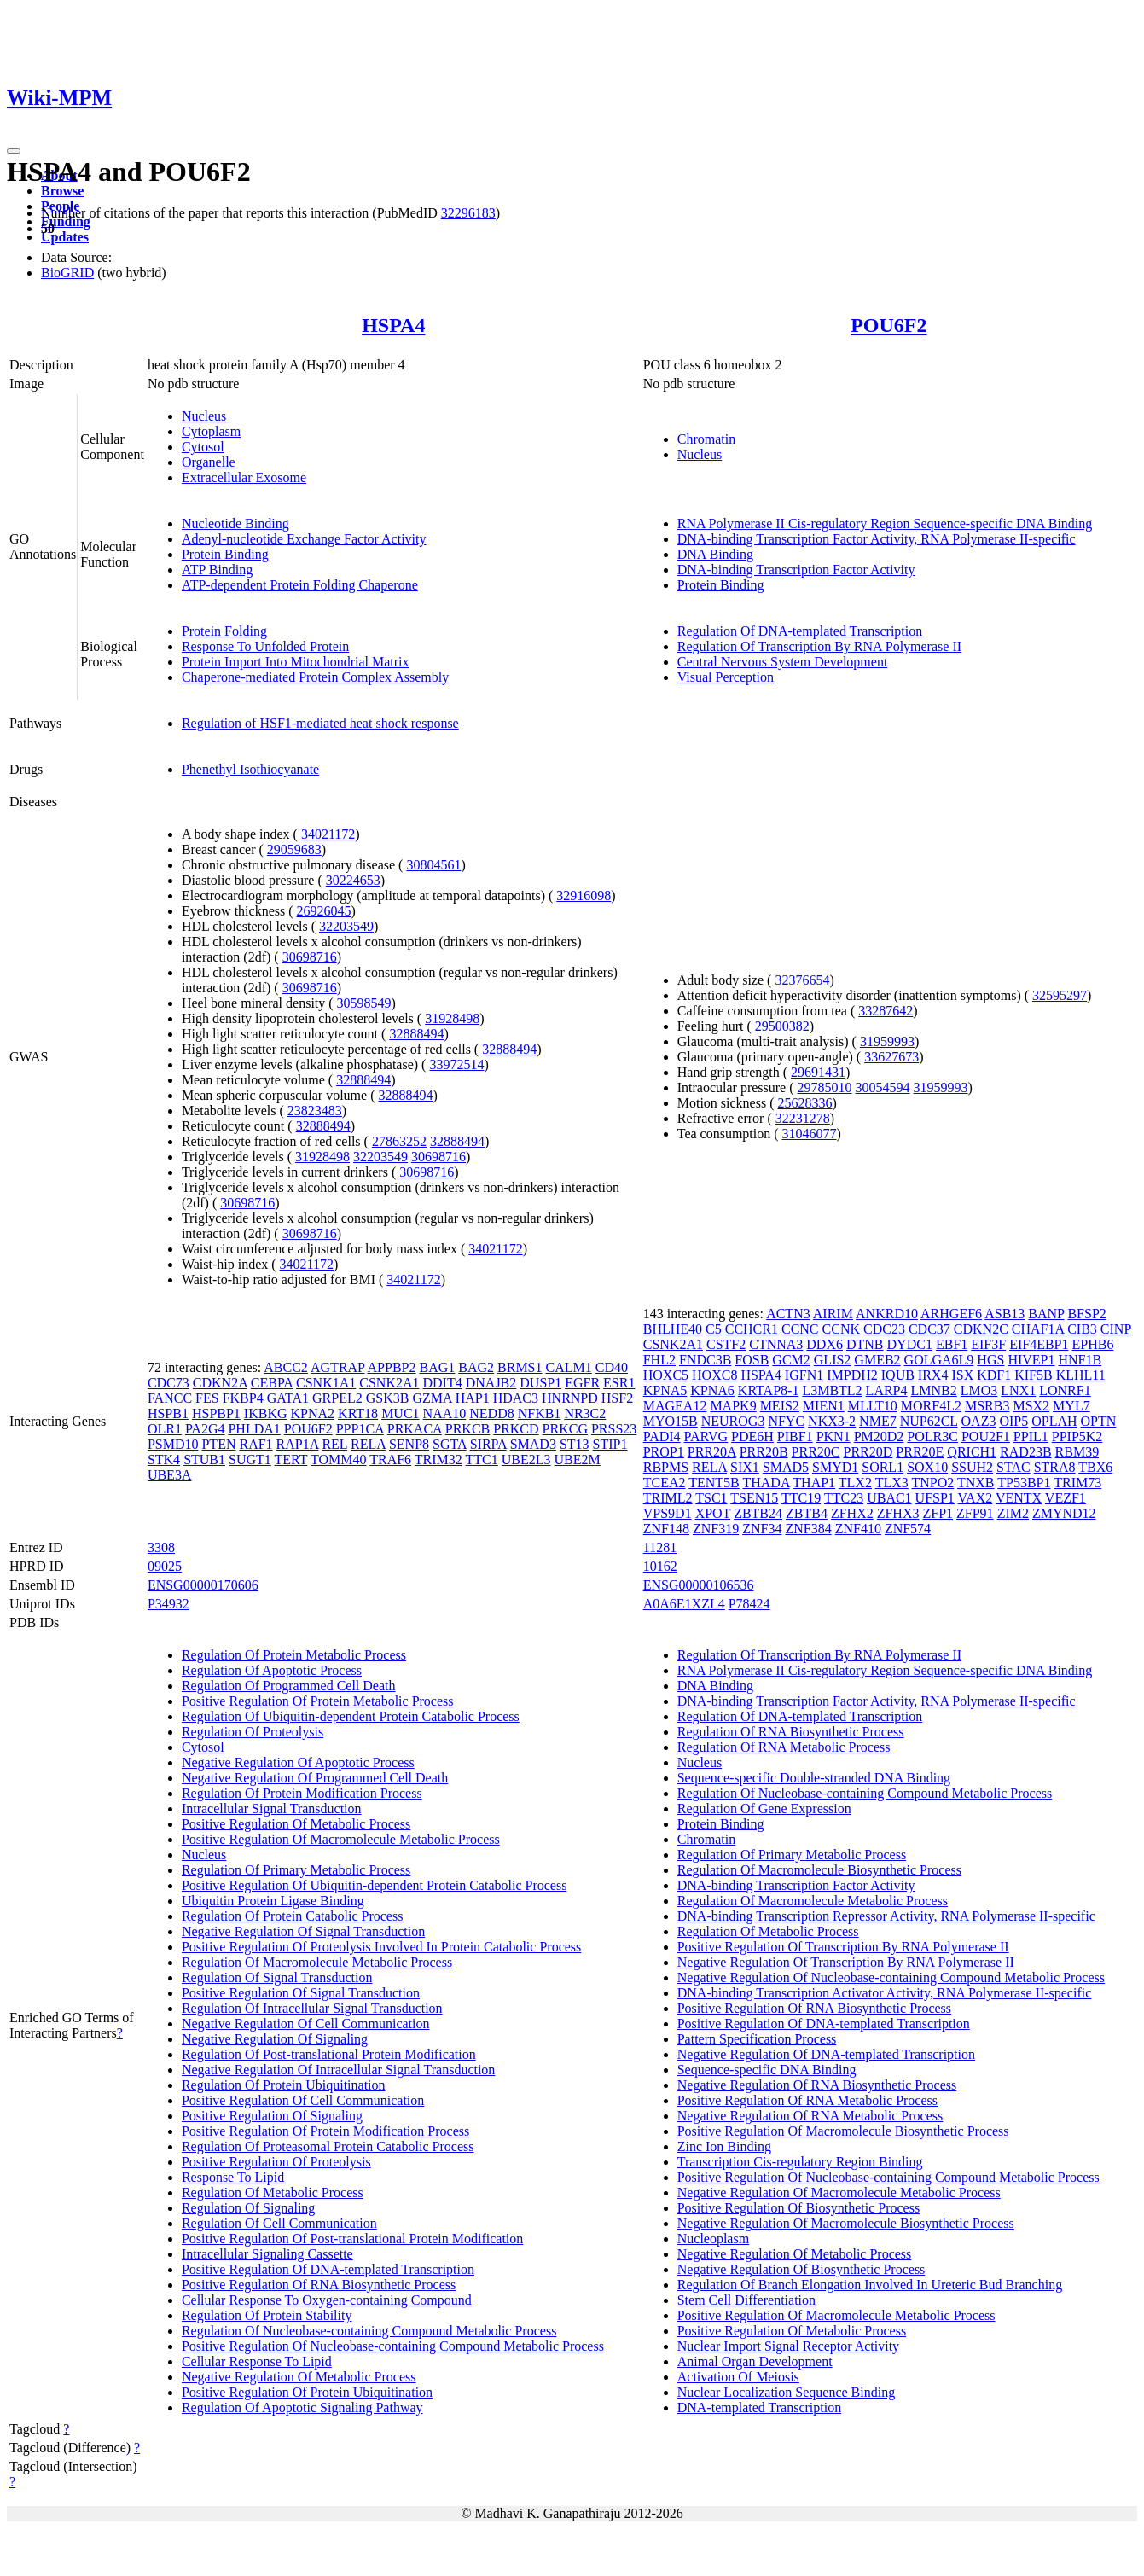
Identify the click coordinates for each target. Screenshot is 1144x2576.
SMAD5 (786, 1467)
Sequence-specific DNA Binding (767, 2069)
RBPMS (665, 1467)
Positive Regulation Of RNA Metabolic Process (807, 2100)
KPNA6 (712, 1390)
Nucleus (204, 416)
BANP (1046, 1313)
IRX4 (933, 1375)
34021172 (328, 834)
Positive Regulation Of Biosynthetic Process (798, 2208)
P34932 (168, 1603)
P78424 (749, 1603)
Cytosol (203, 446)
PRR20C (816, 1452)
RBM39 (1077, 1452)
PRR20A (712, 1452)
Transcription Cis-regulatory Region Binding (800, 2161)
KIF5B (1033, 1375)
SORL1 (882, 1467)
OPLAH (1054, 1421)
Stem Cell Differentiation (746, 2300)
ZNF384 (808, 1528)
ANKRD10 (887, 1313)
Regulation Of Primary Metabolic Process (296, 1870)
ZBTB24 (758, 1513)
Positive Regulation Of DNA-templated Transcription (328, 2269)
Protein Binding (225, 554)
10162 (660, 1566)
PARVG (706, 1436)
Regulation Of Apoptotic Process (272, 1670)
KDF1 (994, 1375)
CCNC (800, 1329)
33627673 (891, 1057)
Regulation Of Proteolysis (252, 1731)
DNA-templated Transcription (759, 2407)
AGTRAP (337, 1367)
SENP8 (409, 1444)
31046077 (809, 1133)
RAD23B (1025, 1452)
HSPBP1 (216, 1413)
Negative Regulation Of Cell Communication (306, 2023)
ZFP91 (975, 1513)
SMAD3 (533, 1444)
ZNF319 (716, 1528)
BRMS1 (519, 1367)
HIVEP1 (1031, 1359)
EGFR (582, 1382)
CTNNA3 (776, 1344)
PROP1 (663, 1452)
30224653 (353, 880)
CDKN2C (981, 1329)
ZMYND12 (1064, 1513)
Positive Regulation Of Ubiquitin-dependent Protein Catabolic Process (374, 1885)
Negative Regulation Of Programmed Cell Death (315, 1778)
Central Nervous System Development (782, 661)
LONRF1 (1064, 1390)
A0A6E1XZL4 (684, 1603)
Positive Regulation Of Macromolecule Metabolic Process (341, 1839)
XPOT (713, 1513)
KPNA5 (665, 1390)
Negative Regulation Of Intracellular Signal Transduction (338, 2069)
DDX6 (824, 1344)
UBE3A (170, 1475)
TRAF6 (390, 1459)
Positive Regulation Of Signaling (272, 2115)
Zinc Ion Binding (724, 2146)
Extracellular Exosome (244, 477)
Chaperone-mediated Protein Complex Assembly (315, 677)
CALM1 (569, 1367)
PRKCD (515, 1429)
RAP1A (297, 1444)
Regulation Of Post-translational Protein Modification (329, 2054)
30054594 (883, 1087)
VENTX (1019, 1498)
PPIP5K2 (1077, 1436)
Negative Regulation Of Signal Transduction (303, 1931)
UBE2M (578, 1459)
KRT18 (358, 1413)
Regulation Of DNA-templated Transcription (800, 631)
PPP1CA (360, 1429)
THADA (765, 1482)
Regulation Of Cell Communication (279, 2223)
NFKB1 (539, 1413)
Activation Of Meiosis (738, 2377)
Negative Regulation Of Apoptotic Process (298, 1762)
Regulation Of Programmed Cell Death (289, 1685)
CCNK (841, 1329)
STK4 (164, 1459)
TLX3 (892, 1482)
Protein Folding (224, 631)
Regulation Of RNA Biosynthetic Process (790, 1731)
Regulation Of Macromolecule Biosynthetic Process (819, 1870)
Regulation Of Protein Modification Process (302, 1793)
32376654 (802, 980)
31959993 (887, 1041)
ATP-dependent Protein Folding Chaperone (300, 585)
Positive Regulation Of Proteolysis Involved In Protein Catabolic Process (381, 1946)
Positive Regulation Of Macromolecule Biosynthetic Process (843, 2131)
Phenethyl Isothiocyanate (250, 769)
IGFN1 (804, 1375)
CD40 (611, 1367)
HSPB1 (168, 1413)
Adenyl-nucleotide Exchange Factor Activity (304, 539)
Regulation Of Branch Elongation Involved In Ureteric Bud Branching (869, 2284)
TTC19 (801, 1498)
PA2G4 (205, 1429)
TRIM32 (438, 1459)
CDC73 (168, 1382)
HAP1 (473, 1398)
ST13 (574, 1444)
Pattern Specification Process (757, 2039)
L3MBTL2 (832, 1390)
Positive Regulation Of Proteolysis (276, 2161)
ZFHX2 (852, 1513)
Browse (62, 190)
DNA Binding (715, 554)
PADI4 (662, 1436)
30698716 (309, 957)
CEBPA (272, 1382)
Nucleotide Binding (235, 523)
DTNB (865, 1344)
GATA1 (288, 1398)
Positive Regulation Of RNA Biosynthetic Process (319, 2284)
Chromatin (706, 439)
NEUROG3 (733, 1421)
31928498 (452, 1018)
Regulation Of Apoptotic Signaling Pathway (302, 2407)
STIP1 (610, 1444)
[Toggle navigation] (13, 151)
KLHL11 (1081, 1375)
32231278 (802, 1118)
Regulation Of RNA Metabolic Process (784, 1747)
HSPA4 (393, 325)
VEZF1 (1065, 1498)
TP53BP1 (1023, 1482)
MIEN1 (824, 1405)
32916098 (583, 895)
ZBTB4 (807, 1513)
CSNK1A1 (326, 1382)
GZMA (431, 1398)
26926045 (324, 911)
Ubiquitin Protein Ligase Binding (273, 1900)
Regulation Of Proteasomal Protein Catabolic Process (328, 2146)
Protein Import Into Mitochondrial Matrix (295, 661)
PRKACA (414, 1429)
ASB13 (1004, 1313)
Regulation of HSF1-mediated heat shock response (320, 723)
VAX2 (975, 1498)
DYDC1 (909, 1344)
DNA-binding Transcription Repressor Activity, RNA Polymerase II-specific (886, 1916)
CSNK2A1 (389, 1382)
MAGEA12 (675, 1405)
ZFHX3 (898, 1513)
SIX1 (744, 1467)
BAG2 (476, 1367)
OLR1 (165, 1429)
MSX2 (1031, 1405)
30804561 (433, 865)
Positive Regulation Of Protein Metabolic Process (318, 1701)
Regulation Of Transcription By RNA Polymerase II (819, 646)
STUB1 (204, 1459)
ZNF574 (908, 1528)
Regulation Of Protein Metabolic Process (294, 1655)
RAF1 (255, 1444)
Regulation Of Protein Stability (267, 2315)
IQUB (898, 1375)
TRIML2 (668, 1498)
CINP (1115, 1329)
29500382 (782, 1026)
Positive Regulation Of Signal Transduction (301, 1993)
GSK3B (387, 1398)
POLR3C (932, 1436)
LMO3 (979, 1390)
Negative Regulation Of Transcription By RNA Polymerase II (845, 1962)
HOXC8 (714, 1375)
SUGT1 (250, 1459)
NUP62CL (929, 1421)
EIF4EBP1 (1038, 1344)
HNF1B (1079, 1359)
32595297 (1059, 995)
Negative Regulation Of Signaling (275, 2039)
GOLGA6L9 (939, 1359)
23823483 (314, 1110)
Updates (65, 237)
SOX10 (927, 1467)
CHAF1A (1038, 1329)
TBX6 (1095, 1467)
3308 (161, 1547)
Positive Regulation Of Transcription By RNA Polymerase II (843, 1946)
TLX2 (855, 1482)
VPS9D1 (667, 1513)
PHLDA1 (254, 1429)
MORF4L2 (931, 1405)
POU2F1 (985, 1436)
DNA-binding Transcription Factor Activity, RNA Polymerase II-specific (876, 539)
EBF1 (951, 1344)
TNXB (976, 1482)
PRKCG (565, 1429)
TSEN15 (754, 1498)
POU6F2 (888, 325)
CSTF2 (726, 1344)
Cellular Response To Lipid (257, 2361)
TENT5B (714, 1482)
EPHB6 (1092, 1344)
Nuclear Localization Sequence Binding (786, 2392)
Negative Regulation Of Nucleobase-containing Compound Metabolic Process (891, 1977)
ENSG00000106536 (698, 1585)
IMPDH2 (852, 1375)
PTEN (218, 1444)
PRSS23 (613, 1429)
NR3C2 (585, 1413)
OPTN (1099, 1421)
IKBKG (265, 1413)
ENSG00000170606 (203, 1585)
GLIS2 (832, 1359)
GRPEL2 (337, 1398)
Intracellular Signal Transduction (272, 1808)
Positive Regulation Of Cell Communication (303, 2100)
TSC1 (711, 1498)
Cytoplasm (211, 431)
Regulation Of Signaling (248, 2208)
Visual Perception (725, 677)
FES (207, 1398)
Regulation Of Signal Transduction (277, 1977)
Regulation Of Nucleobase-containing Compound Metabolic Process (369, 2330)
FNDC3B (705, 1359)
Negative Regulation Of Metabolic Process (299, 2377)
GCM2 (791, 1359)
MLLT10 (872, 1405)
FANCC (170, 1398)
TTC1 (482, 1459)
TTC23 (843, 1498)
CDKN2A (220, 1382)
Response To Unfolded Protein (265, 646)
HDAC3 (515, 1398)
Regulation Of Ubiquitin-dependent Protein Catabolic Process (351, 1716)
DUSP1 (540, 1382)
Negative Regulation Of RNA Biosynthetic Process (817, 2085)
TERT (291, 1459)
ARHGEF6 (951, 1313)
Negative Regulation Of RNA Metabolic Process (810, 2115)
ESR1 (619, 1382)
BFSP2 (1086, 1313)
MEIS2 (779, 1405)
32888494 (416, 1033)
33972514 (456, 1064)
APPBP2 (392, 1367)
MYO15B (670, 1421)
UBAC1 (889, 1498)
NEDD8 (491, 1413)
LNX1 (1018, 1390)
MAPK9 (733, 1405)
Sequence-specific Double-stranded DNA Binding (813, 1778)
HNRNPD (570, 1398)
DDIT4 (442, 1382)
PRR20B (764, 1452)
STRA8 (1055, 1467)
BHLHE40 (672, 1329)
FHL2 (659, 1359)
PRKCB (467, 1429)
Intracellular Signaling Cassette (267, 2254)
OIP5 (1013, 1421)
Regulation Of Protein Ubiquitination (284, 2085)
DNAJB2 (491, 1382)
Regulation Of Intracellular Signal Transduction (312, 2008)
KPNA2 (313, 1413)
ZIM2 (1013, 1513)
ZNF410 (858, 1528)
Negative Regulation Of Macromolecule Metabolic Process (839, 2192)
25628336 (805, 1103)
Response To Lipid (233, 2177)
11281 (660, 1547)
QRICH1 (971, 1452)
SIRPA (488, 1444)
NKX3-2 (832, 1421)
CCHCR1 (751, 1329)
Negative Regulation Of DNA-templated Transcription (826, 2054)
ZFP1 (937, 1513)
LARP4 (887, 1390)
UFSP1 (935, 1498)
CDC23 (884, 1329)
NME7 (878, 1421)
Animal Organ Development (755, 2361)
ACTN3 (788, 1313)
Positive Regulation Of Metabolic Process (296, 1824)
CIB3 (1082, 1329)
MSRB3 (987, 1405)
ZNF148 (666, 1528)
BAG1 (437, 1367)
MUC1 (400, 1413)
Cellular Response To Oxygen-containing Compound (327, 2300)
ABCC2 (286, 1367)
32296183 (468, 213)
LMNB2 (934, 1390)
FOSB (752, 1359)
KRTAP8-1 (768, 1390)
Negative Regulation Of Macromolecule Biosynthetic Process (845, 2223)
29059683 (294, 849)
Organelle (208, 462)
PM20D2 (879, 1436)
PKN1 (833, 1436)
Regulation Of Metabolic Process (272, 2192)
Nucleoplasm (713, 2238)
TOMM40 (339, 1459)
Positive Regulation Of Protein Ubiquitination (307, 2392)
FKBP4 (243, 1398)
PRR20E (920, 1452)
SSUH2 (972, 1467)
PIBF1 (795, 1436)
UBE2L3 (526, 1459)
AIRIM (833, 1313)
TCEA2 (664, 1482)
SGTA (450, 1444)
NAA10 (445, 1413)
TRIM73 (1077, 1482)
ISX (962, 1375)
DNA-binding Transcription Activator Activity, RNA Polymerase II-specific (884, 1993)
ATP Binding (217, 569)
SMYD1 (835, 1467)
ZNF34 (761, 1528)
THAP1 (814, 1482)
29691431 (818, 1072)
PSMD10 (173, 1444)
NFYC (786, 1421)
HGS (990, 1359)
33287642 (885, 1010)
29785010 (825, 1087)
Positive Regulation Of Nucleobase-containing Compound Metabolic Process (393, 2346)
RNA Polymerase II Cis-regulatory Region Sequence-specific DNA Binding (885, 523)
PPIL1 (1030, 1436)
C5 (714, 1329)
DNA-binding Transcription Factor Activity (796, 569)
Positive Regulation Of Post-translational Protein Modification (352, 2238)
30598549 (364, 1003)
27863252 (399, 1141)
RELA (368, 1444)
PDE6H (752, 1436)
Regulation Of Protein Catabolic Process (293, 1916)
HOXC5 (665, 1375)
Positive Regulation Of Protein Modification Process (325, 2131)
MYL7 (1071, 1405)
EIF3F (988, 1344)
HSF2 (617, 1398)
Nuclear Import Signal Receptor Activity (788, 2346)
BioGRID (67, 272)
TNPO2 (932, 1482)
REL (334, 1444)
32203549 (346, 926)
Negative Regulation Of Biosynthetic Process (801, 2269)
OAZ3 (978, 1421)
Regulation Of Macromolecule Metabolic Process (317, 1962)
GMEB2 (877, 1359)
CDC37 (929, 1329)
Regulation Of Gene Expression (764, 1808)
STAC (1013, 1467)
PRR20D (868, 1452)
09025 (165, 1566)
